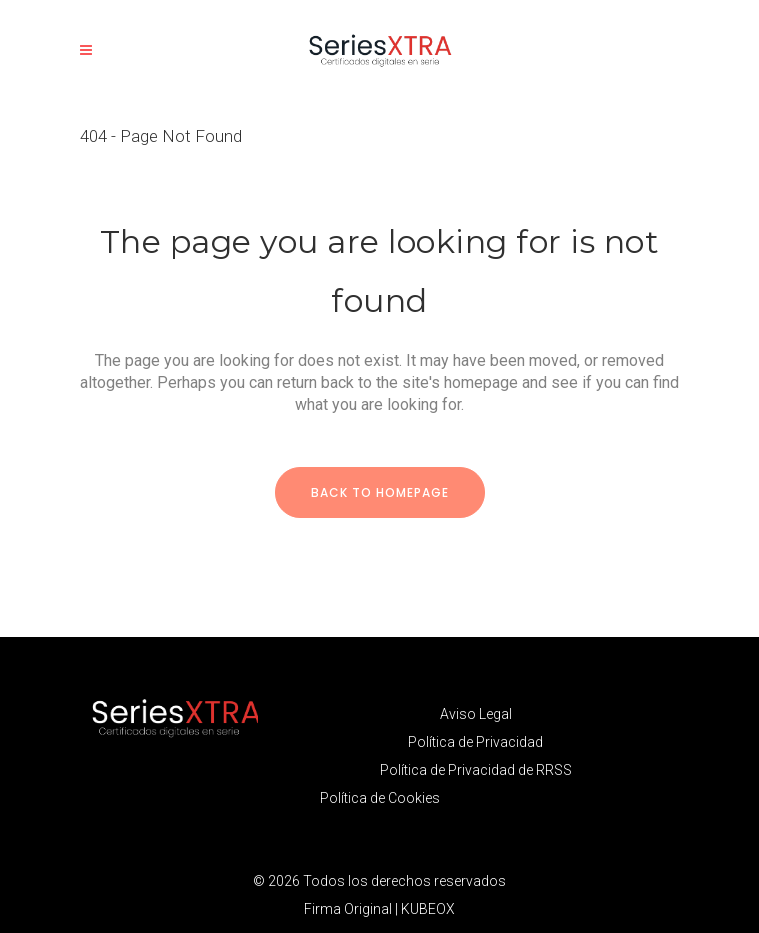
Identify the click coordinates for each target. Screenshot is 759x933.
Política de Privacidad (475, 742)
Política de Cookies (380, 798)
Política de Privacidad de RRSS (476, 770)
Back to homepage (380, 492)
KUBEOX (428, 909)
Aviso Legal (476, 714)
